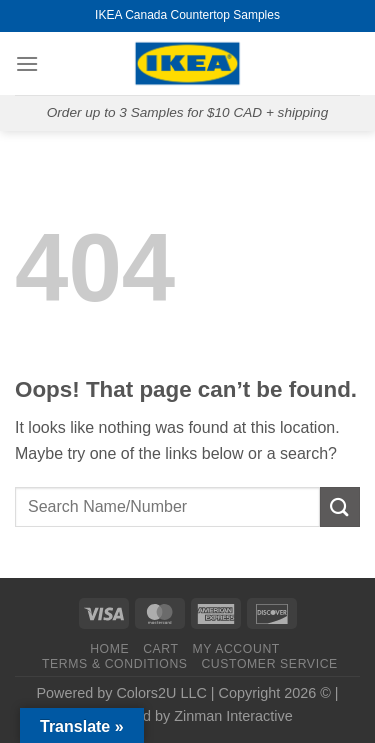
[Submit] (340, 506)
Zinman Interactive (233, 716)
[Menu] (27, 63)
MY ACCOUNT (235, 649)
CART (161, 649)
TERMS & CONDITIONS (115, 664)
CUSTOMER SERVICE (269, 664)
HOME (109, 649)
